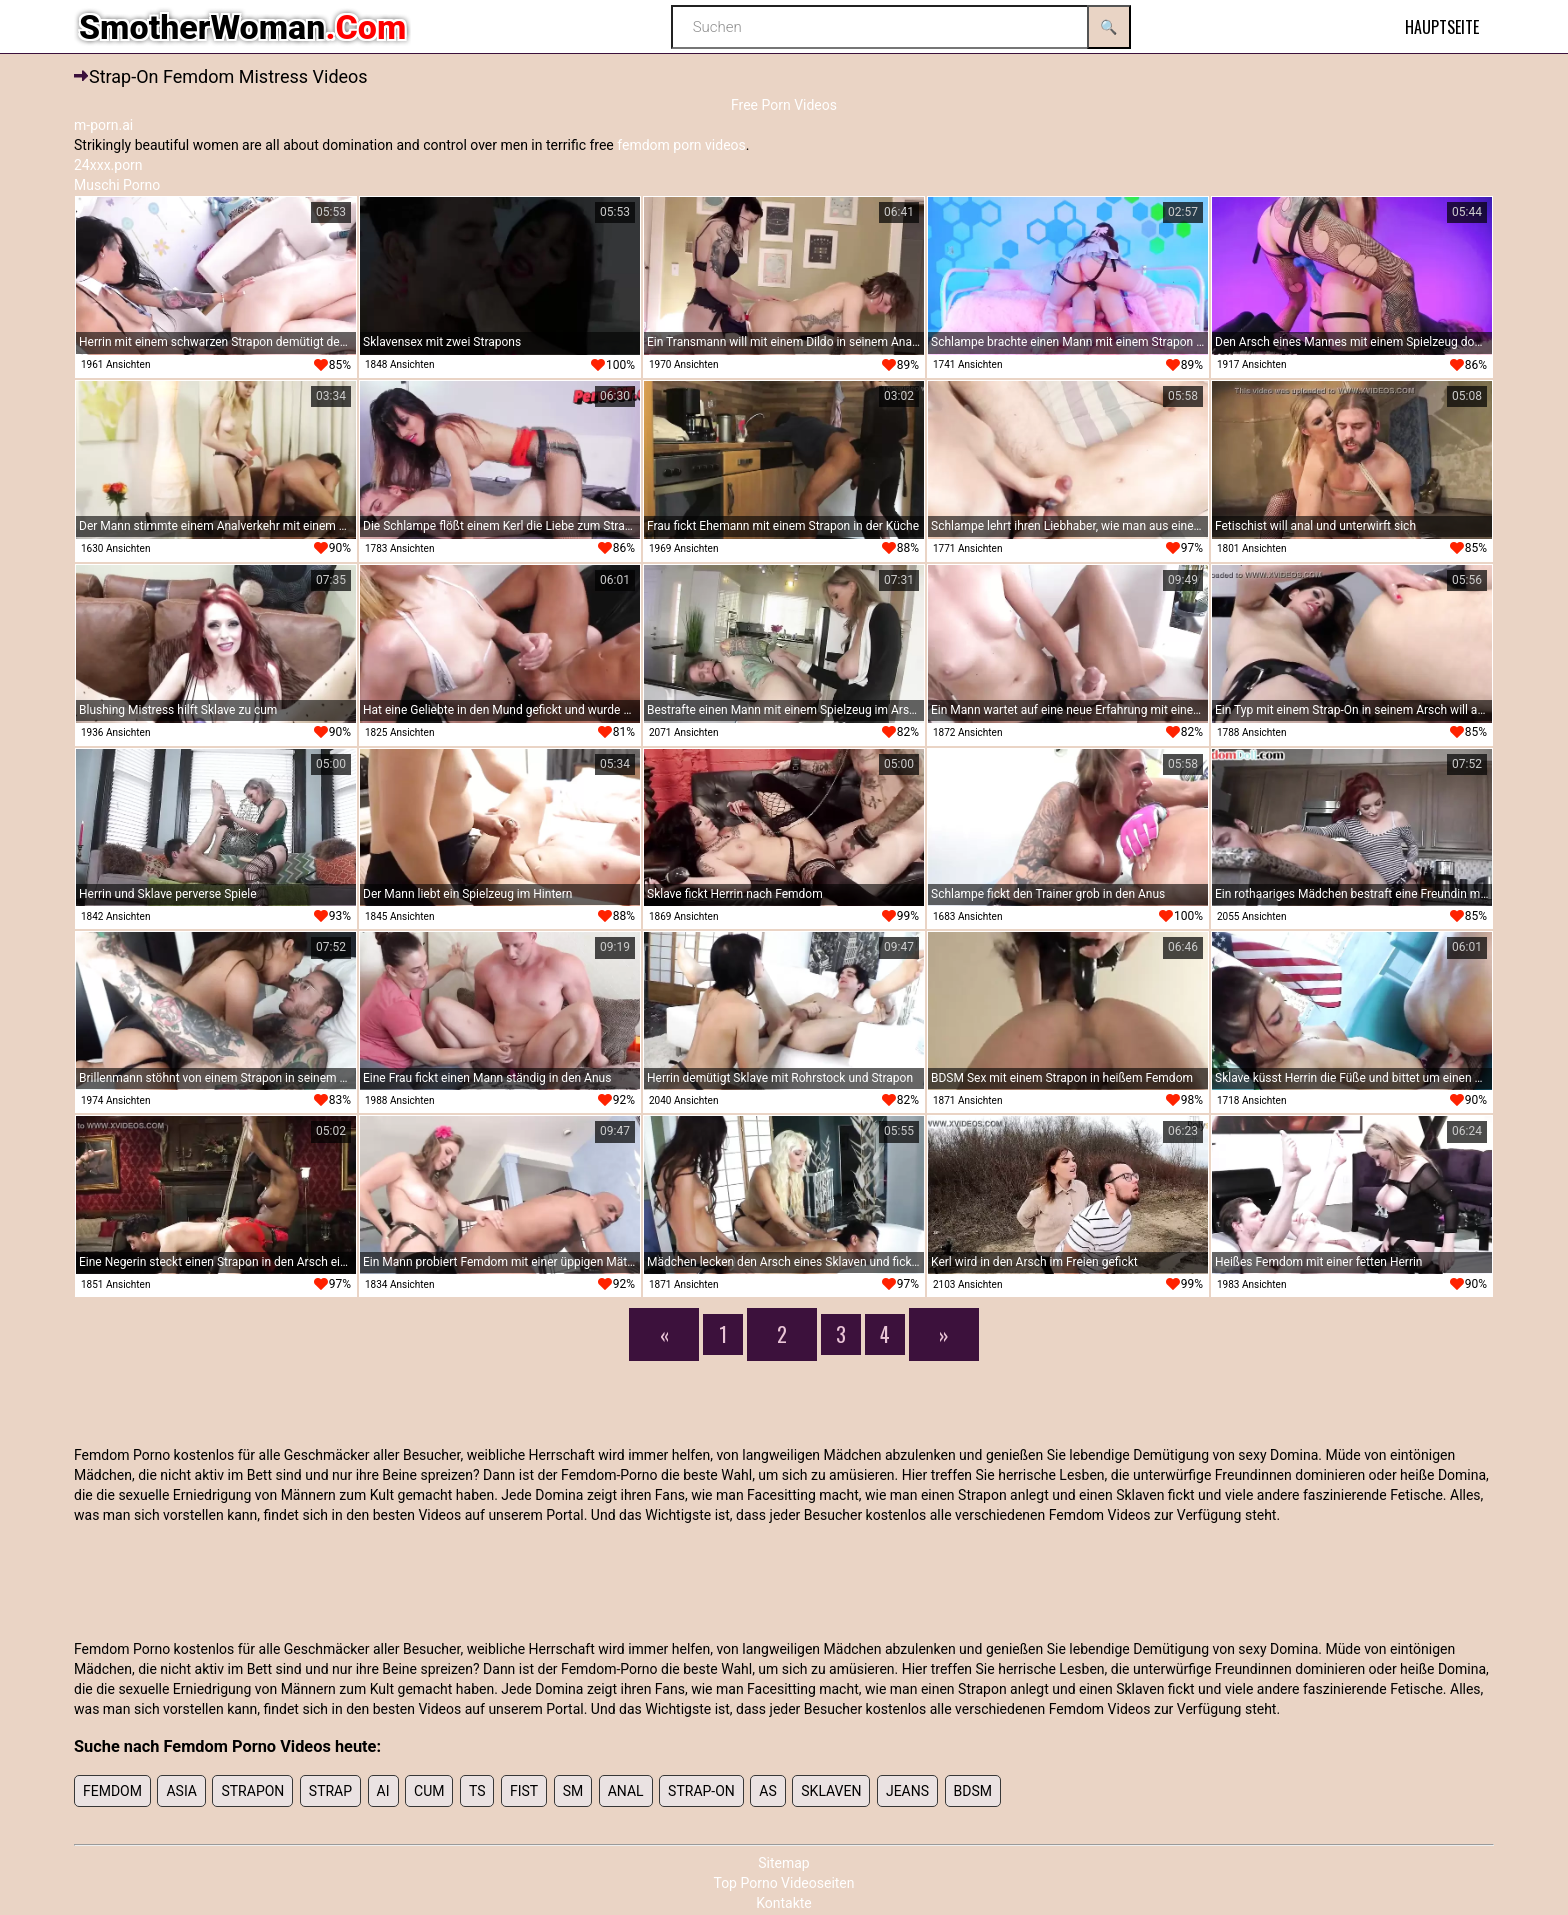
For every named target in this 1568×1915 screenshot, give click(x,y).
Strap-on (701, 1791)
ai (383, 1791)
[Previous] (664, 1334)
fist (524, 1791)
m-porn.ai (103, 125)
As (767, 1791)
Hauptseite (1442, 27)
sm (573, 1791)
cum (429, 1791)
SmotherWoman (242, 27)
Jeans (907, 1791)
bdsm (973, 1791)
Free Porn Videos (784, 105)
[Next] (944, 1334)
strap (330, 1791)
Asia (181, 1791)
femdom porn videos (681, 145)
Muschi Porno (117, 185)
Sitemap (783, 1863)
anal (626, 1791)
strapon (252, 1791)
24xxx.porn (108, 165)
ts (477, 1791)
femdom (112, 1791)
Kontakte (784, 1903)
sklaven (831, 1791)
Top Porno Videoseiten (783, 1883)
